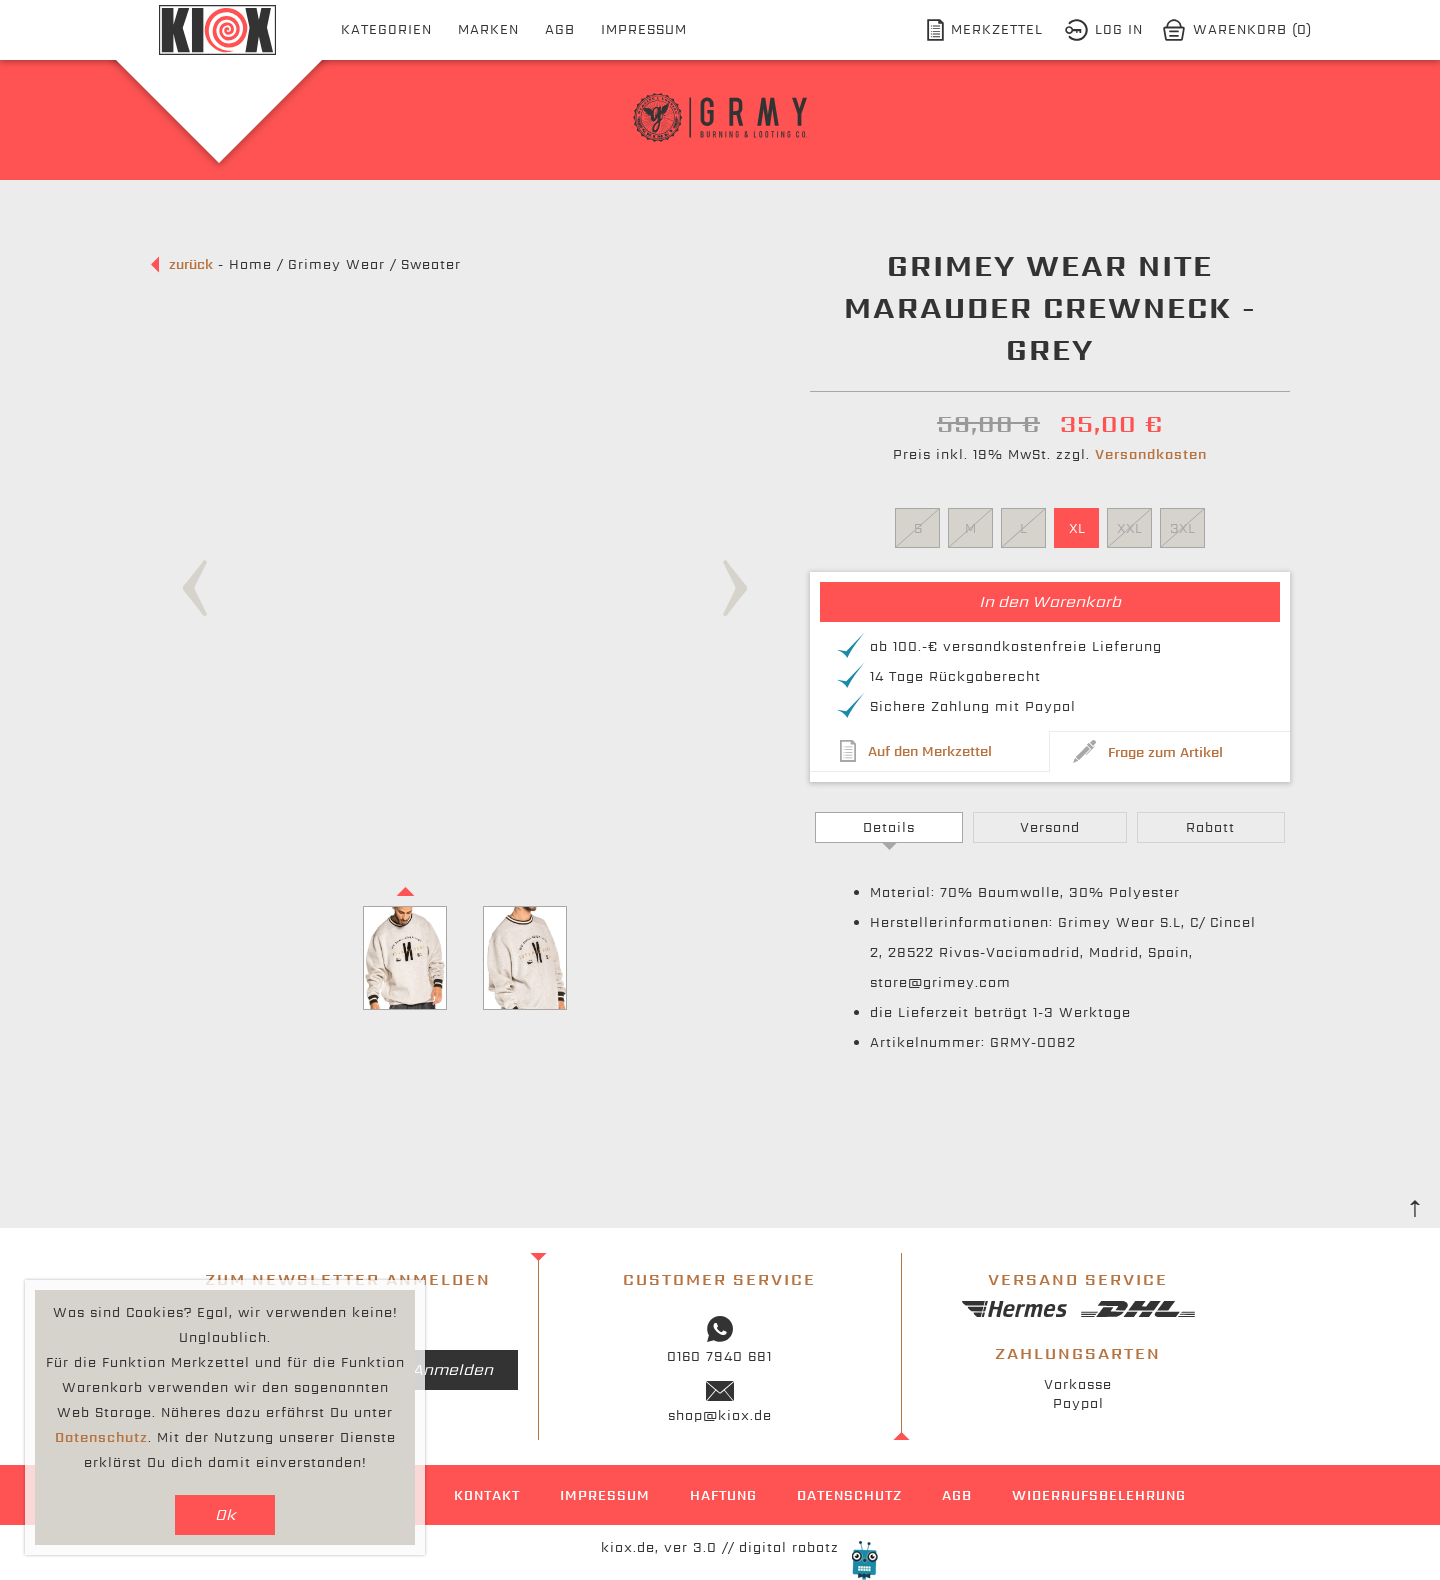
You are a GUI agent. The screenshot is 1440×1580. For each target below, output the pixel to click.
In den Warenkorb (1050, 601)
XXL (1129, 528)
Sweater (431, 264)
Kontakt (487, 1495)
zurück (191, 264)
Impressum (644, 29)
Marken (488, 29)
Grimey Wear (336, 264)
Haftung (723, 1495)
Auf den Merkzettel (930, 751)
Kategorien (386, 29)
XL (1077, 528)
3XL (1182, 528)
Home (250, 264)
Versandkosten (1151, 454)
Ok (225, 1514)
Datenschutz (849, 1495)
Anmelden (452, 1369)
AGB (560, 29)
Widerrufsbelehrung (1099, 1495)
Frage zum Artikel (1165, 752)
